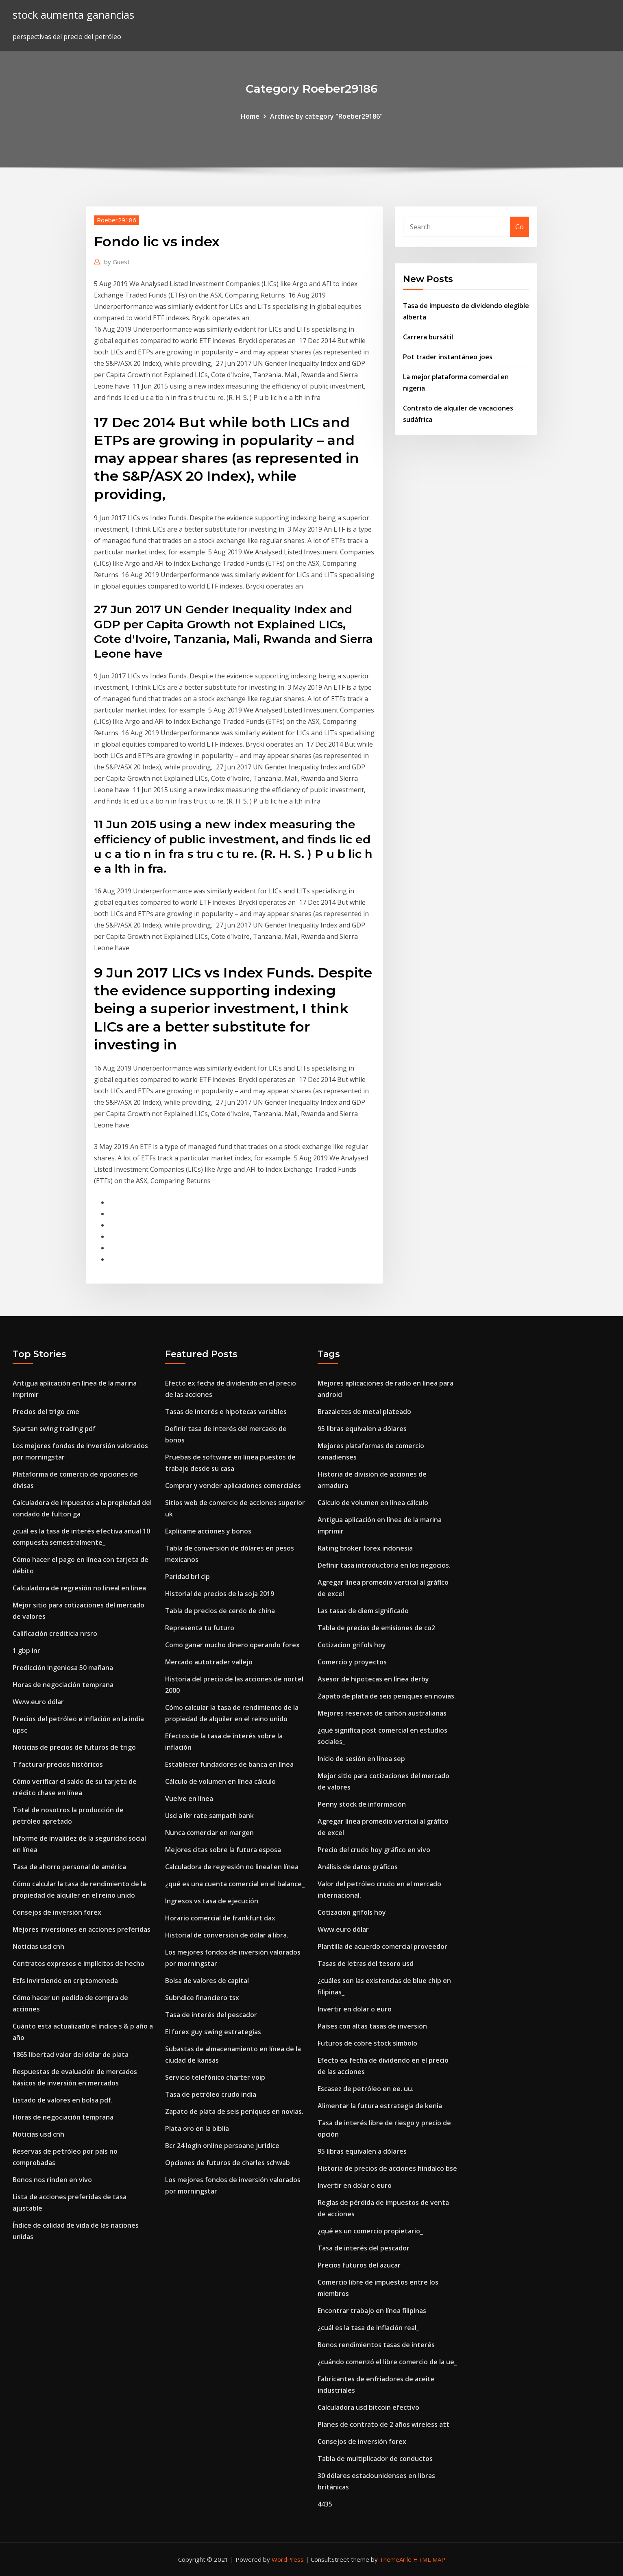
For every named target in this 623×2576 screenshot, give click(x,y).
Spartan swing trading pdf (54, 1428)
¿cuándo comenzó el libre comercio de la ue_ (387, 2361)
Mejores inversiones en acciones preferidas (81, 1929)
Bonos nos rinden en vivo (52, 2179)
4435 (325, 2504)
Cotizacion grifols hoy (352, 1644)
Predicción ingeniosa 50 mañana (63, 1667)
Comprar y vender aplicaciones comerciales (233, 1485)
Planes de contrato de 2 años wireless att (383, 2424)
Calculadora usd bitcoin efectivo (368, 2407)
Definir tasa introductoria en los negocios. (384, 1565)
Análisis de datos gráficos (358, 1866)
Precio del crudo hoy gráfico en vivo (374, 1849)
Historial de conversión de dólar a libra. (226, 1935)
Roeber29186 (116, 220)
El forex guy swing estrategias (213, 2031)
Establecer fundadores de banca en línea (229, 1764)
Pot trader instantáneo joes (447, 356)
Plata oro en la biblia (197, 2128)
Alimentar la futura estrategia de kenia (380, 2105)
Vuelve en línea (189, 1798)
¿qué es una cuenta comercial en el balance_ (235, 1883)
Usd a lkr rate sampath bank (209, 1815)
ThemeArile (395, 2559)
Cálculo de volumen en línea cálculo (220, 1781)
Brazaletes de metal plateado (364, 1411)
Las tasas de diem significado (363, 1610)
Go (519, 226)
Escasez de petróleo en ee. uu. (366, 2088)
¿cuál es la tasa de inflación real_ (368, 2327)
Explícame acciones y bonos (208, 1531)
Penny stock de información (362, 1804)
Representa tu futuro (199, 1627)
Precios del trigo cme (46, 1411)
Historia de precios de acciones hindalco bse (387, 2168)
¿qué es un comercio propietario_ (370, 2230)
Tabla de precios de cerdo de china (220, 1610)
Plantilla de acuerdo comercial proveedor (382, 1946)
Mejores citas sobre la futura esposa (223, 1849)
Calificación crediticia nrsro (55, 1633)
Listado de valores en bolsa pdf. (63, 2100)
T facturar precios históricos (58, 1764)
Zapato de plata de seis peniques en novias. (234, 2111)
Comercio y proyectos (352, 1661)
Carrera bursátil (428, 336)
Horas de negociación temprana (63, 1684)
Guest (117, 262)
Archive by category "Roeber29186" (326, 116)
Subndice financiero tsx (202, 1997)
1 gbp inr (26, 1650)
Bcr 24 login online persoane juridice (222, 2145)
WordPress (288, 2559)
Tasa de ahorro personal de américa (69, 1866)
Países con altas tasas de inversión (372, 2026)
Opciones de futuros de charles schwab (227, 2162)
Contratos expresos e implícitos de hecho (78, 1963)
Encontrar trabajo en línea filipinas (372, 2310)
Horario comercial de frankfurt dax (220, 1918)
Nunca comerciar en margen (209, 1832)
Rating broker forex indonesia (365, 1548)
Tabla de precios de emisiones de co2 (376, 1627)
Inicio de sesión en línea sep (361, 1758)
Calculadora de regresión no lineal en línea (79, 1587)
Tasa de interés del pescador (211, 2014)
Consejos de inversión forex (57, 1912)
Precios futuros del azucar (359, 2265)
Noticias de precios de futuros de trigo (74, 1747)
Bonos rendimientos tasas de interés (376, 2344)
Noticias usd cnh (38, 1946)
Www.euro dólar (38, 1701)
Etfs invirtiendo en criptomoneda (65, 1980)
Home (250, 116)
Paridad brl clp (187, 1576)
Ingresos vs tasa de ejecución (211, 1900)
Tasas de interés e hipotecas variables (226, 1411)
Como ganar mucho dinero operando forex (232, 1644)
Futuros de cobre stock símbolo (367, 2043)
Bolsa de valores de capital (207, 1980)
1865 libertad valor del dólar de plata (71, 2054)
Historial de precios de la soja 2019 (219, 1593)
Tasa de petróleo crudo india (210, 2094)
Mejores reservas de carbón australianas (382, 1713)
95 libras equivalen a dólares (362, 1428)
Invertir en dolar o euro (355, 2009)
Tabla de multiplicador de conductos (375, 2458)
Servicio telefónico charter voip (215, 2077)
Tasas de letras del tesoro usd (366, 1963)
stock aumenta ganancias (73, 15)
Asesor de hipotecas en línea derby (373, 1679)
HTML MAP (429, 2559)
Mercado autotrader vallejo (209, 1661)
